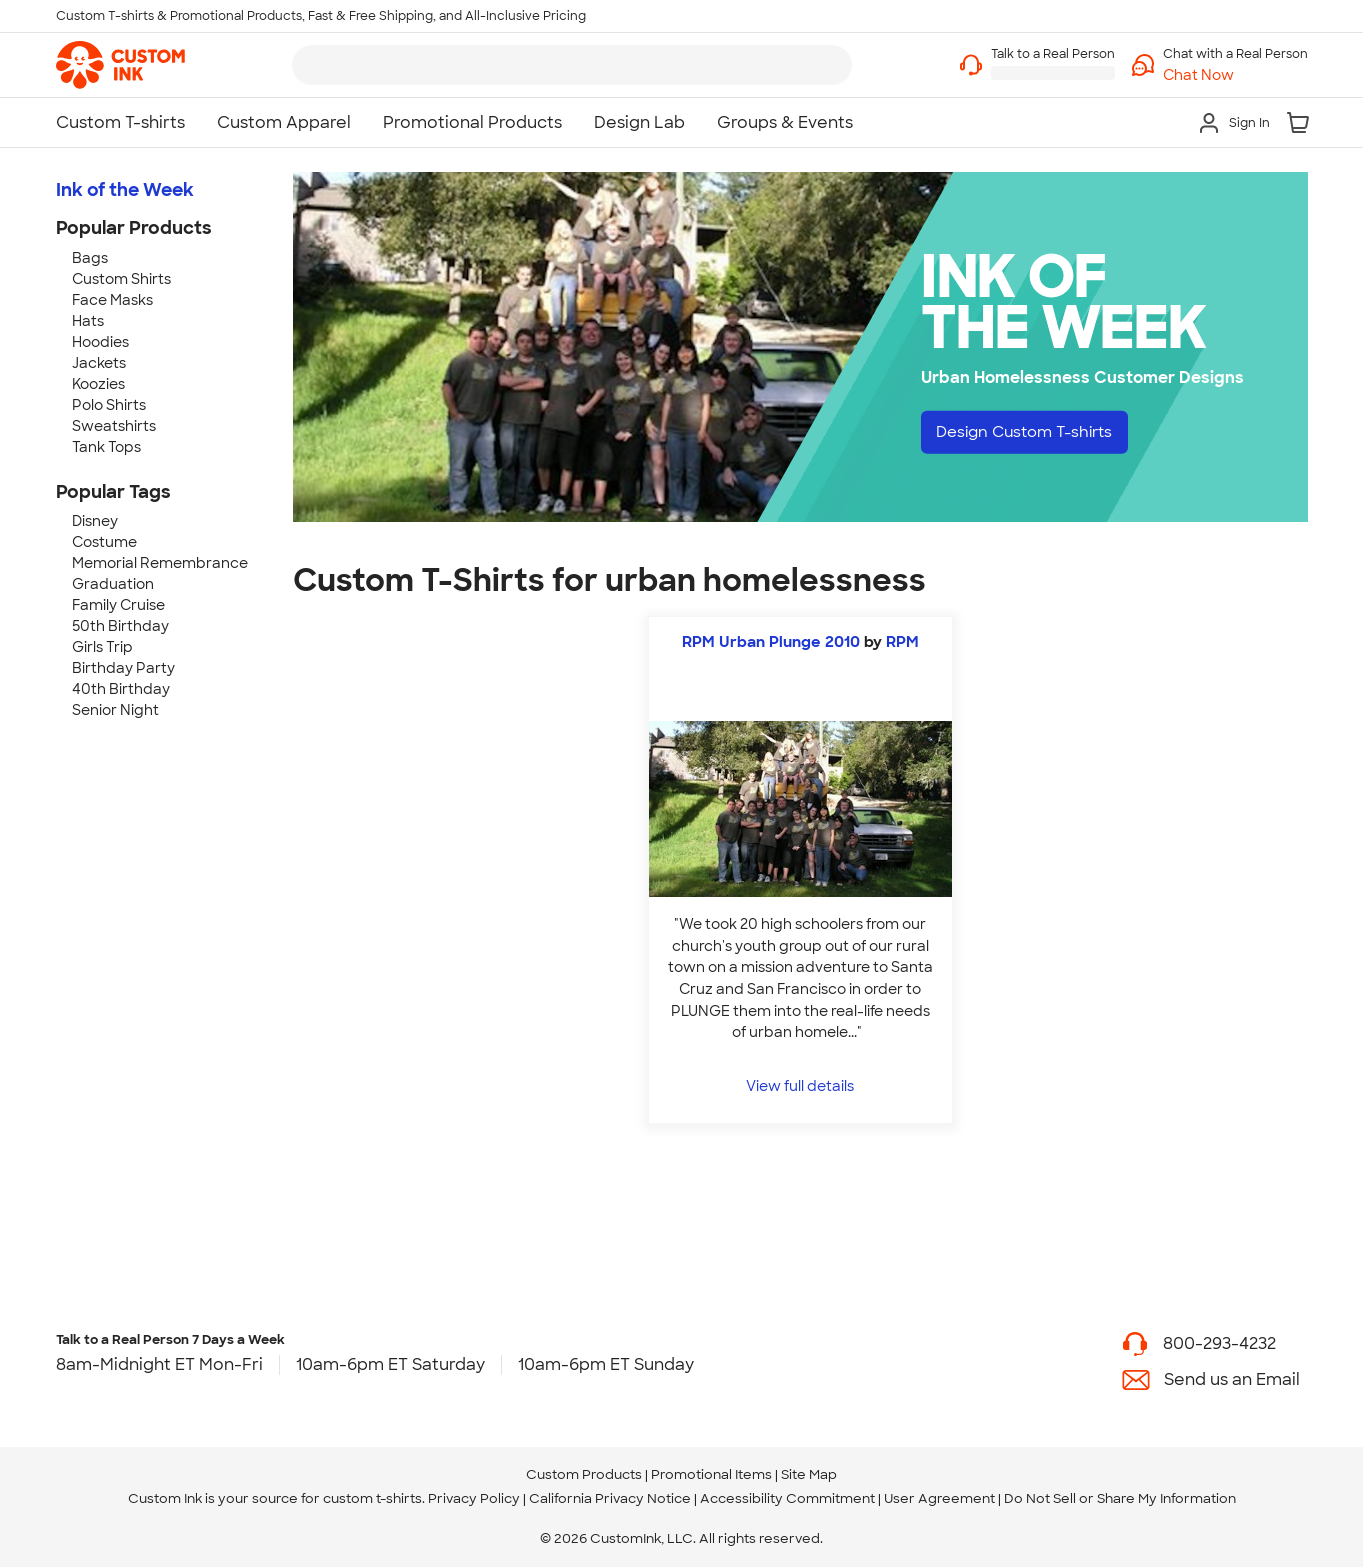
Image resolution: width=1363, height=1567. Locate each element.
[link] (120, 65)
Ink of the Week (125, 190)
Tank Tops (106, 447)
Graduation (113, 584)
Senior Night (115, 710)
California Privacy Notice (610, 1498)
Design (1031, 432)
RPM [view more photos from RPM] (902, 642)
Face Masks (112, 300)
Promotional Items (711, 1474)
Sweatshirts (114, 426)
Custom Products (584, 1474)
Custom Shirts (121, 279)
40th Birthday (121, 689)
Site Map (809, 1474)
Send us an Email (1232, 1379)
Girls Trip (102, 647)
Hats (88, 321)
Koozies (98, 384)
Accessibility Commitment (787, 1498)
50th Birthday (120, 626)
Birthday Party (123, 668)
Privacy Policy (474, 1498)
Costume (104, 542)
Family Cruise (118, 605)
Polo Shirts (109, 405)
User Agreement (939, 1498)
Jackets (99, 363)
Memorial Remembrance (160, 563)
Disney (95, 521)
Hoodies (100, 342)
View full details (800, 1085)
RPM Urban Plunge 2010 (771, 642)
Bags (90, 258)
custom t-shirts (372, 1498)
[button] (1235, 75)
